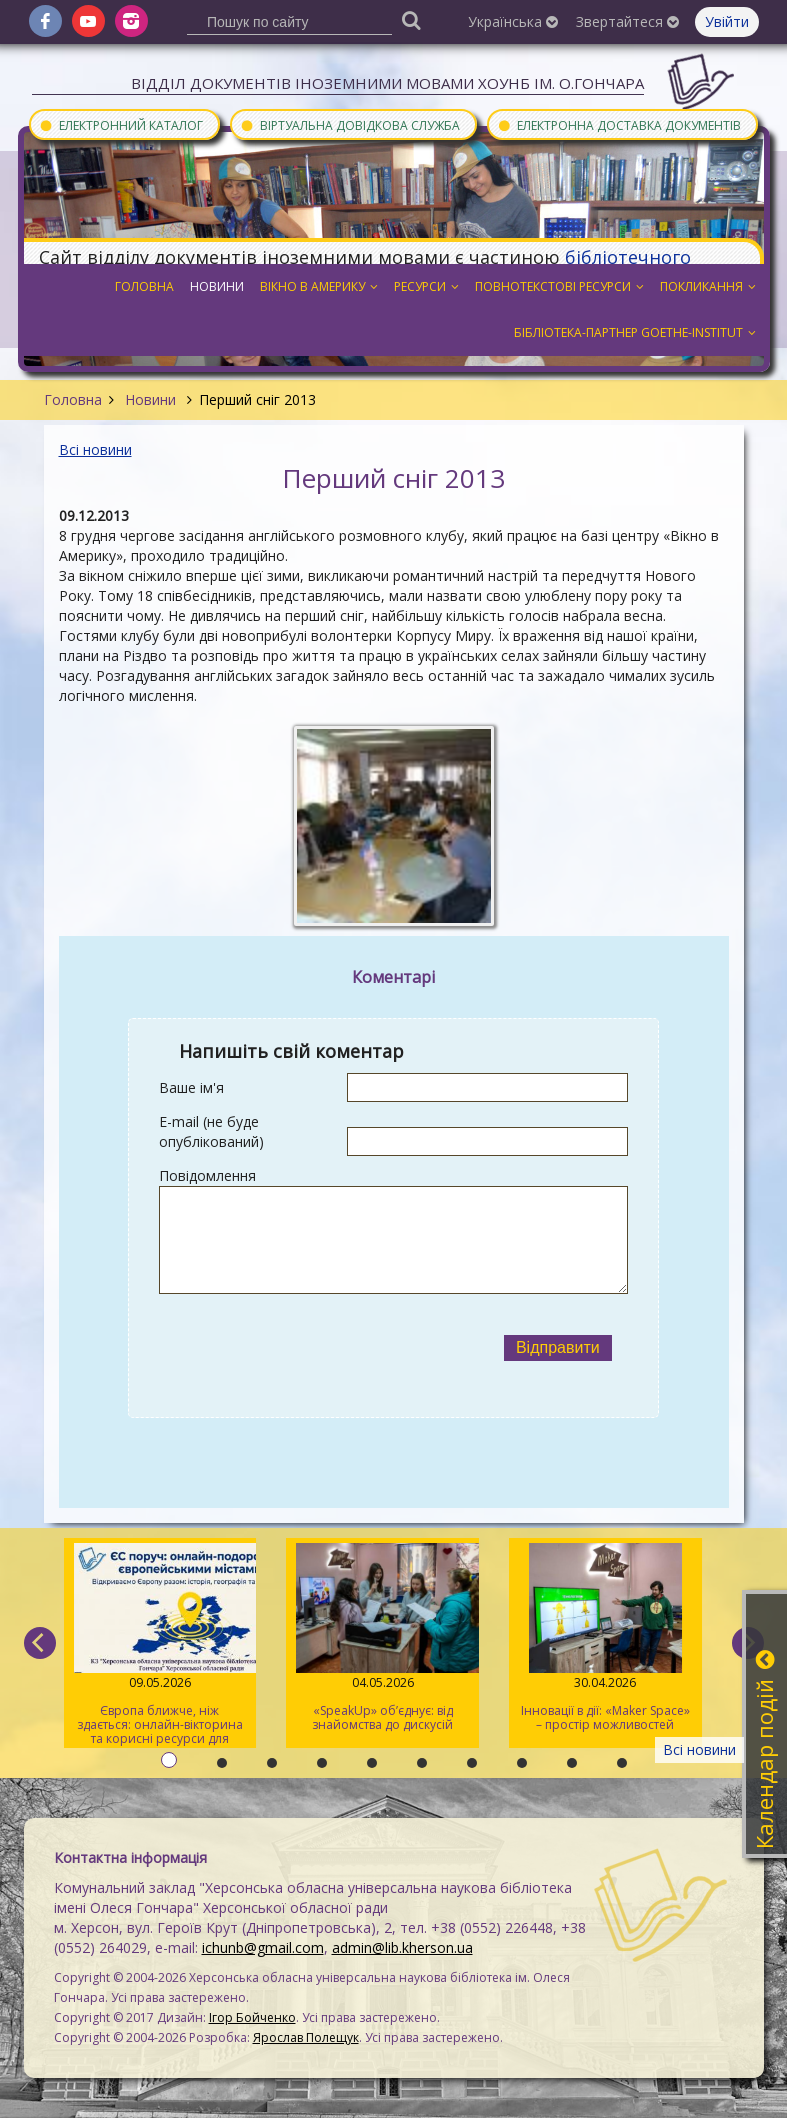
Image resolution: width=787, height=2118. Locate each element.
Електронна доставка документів (619, 124)
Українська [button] (513, 21)
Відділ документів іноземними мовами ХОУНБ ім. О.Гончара (387, 83)
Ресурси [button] (426, 286)
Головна (73, 399)
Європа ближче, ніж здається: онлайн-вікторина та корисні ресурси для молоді (160, 1645)
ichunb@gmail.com (263, 1947)
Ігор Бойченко (252, 2017)
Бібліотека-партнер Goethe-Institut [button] (635, 332)
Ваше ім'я (191, 1087)
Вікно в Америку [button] (319, 286)
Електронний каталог (121, 124)
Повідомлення (207, 1175)
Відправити (558, 1347)
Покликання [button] (708, 286)
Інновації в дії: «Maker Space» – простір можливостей (605, 1638)
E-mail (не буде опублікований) (211, 1131)
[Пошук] (411, 19)
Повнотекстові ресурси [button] (559, 286)
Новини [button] (217, 286)
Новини (150, 399)
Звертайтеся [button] (627, 21)
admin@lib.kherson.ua (402, 1947)
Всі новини (95, 449)
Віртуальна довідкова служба (350, 124)
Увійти (727, 21)
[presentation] (323, 1348)
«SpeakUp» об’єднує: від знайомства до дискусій (382, 1638)
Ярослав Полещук (306, 2037)
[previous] (40, 1643)
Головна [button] (144, 286)
